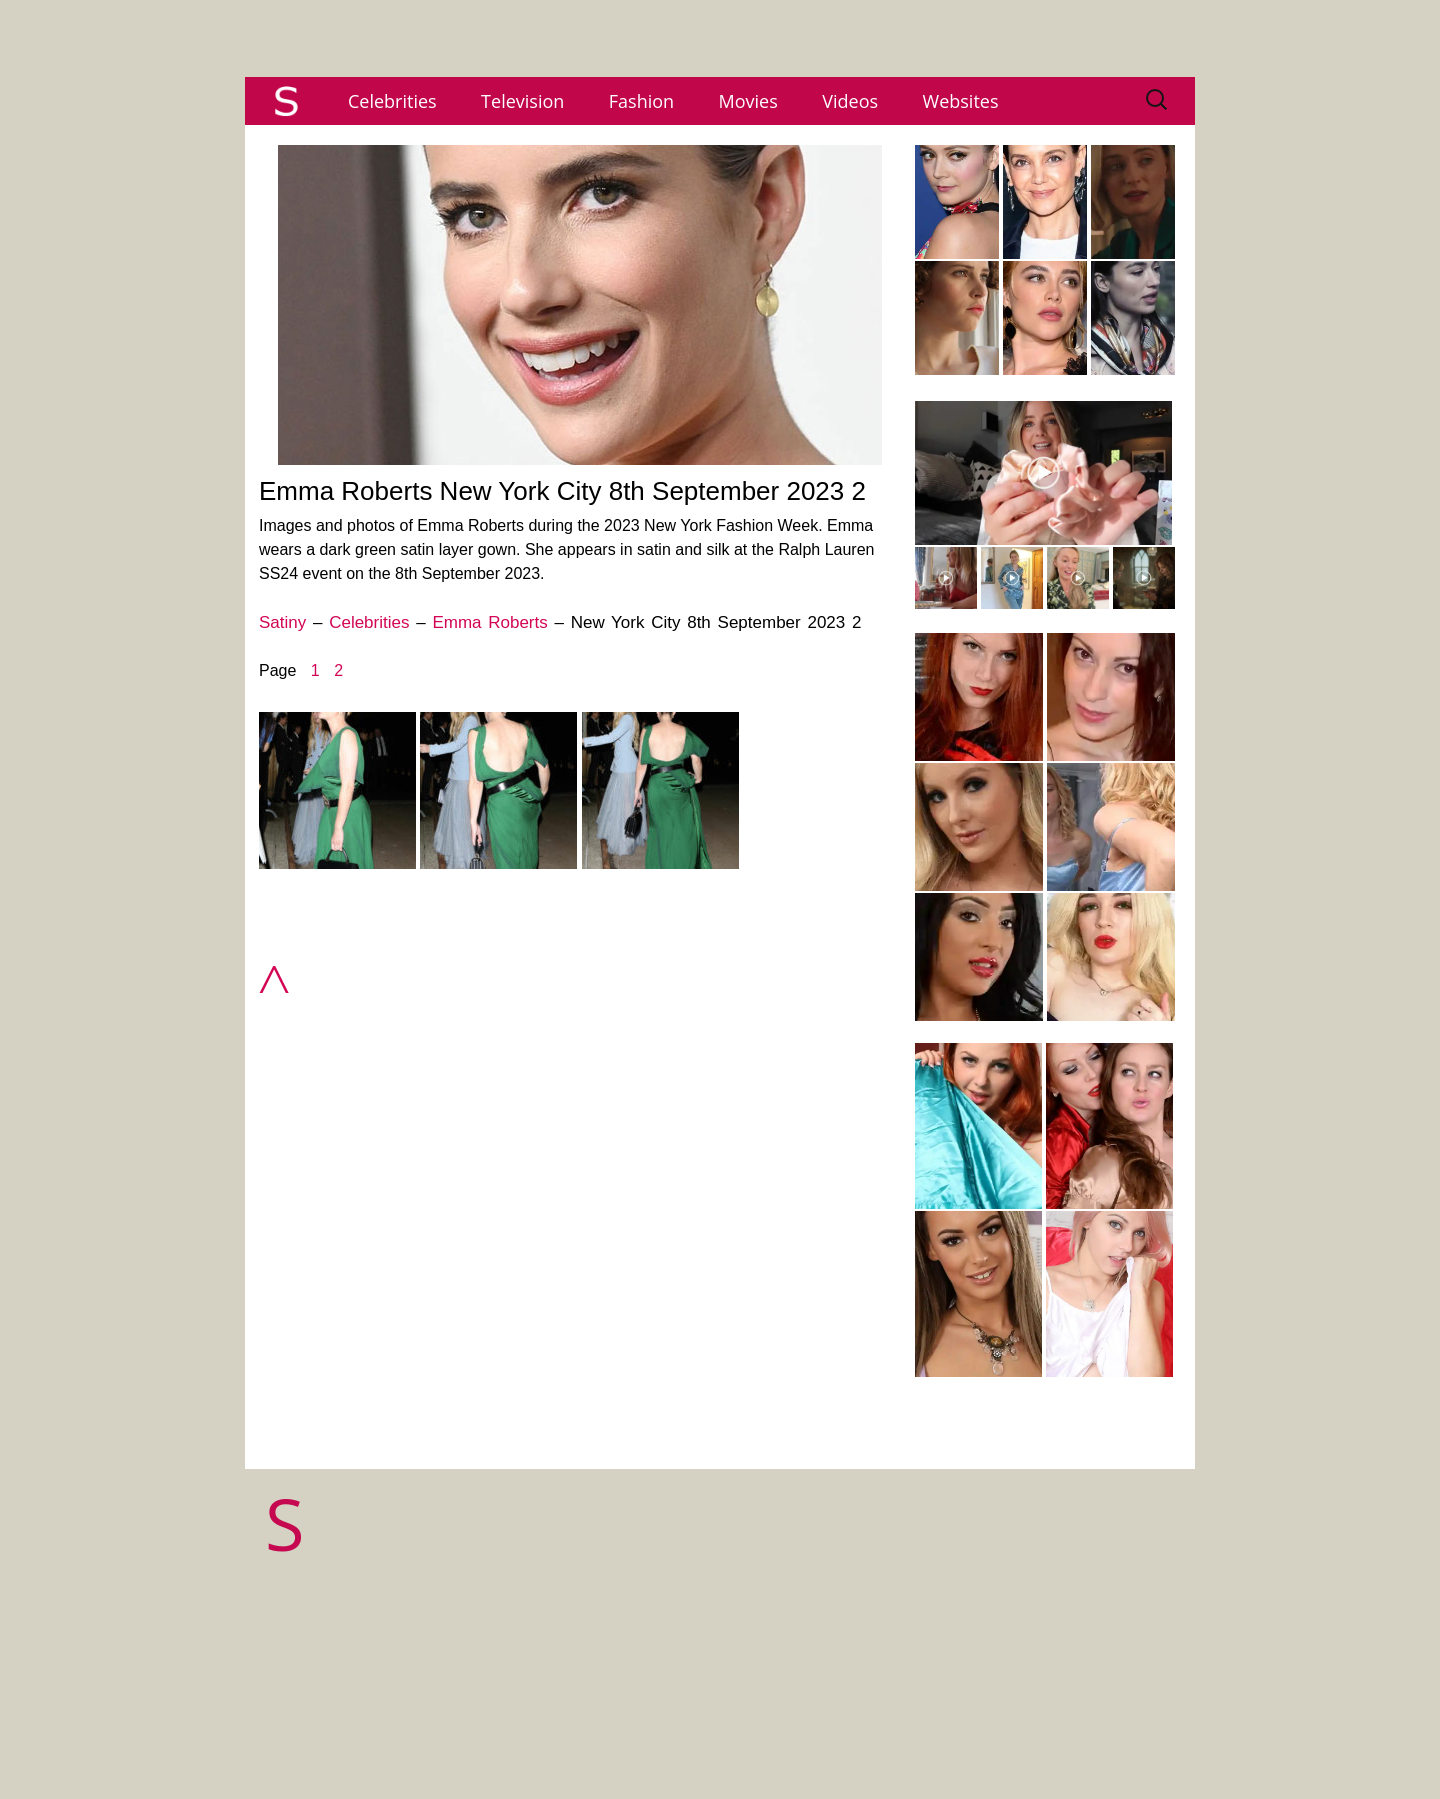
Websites (961, 101)
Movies (748, 101)
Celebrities (392, 101)
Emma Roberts (489, 622)
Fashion (641, 101)
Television (522, 101)
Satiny (282, 622)
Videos (850, 101)
